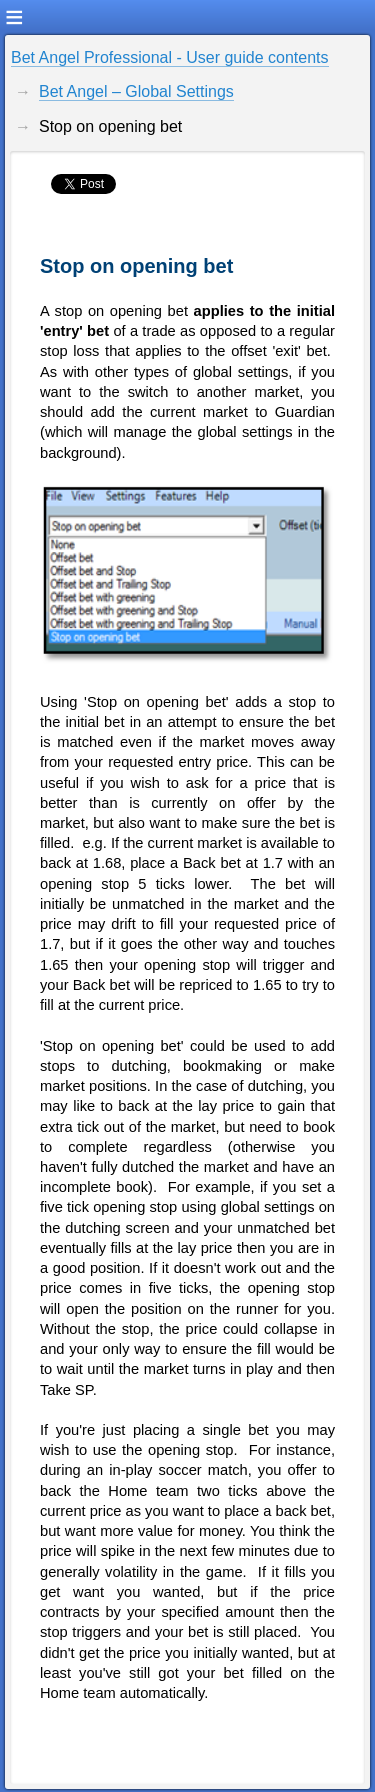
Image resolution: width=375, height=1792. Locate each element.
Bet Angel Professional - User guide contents (170, 57)
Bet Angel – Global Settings (136, 91)
